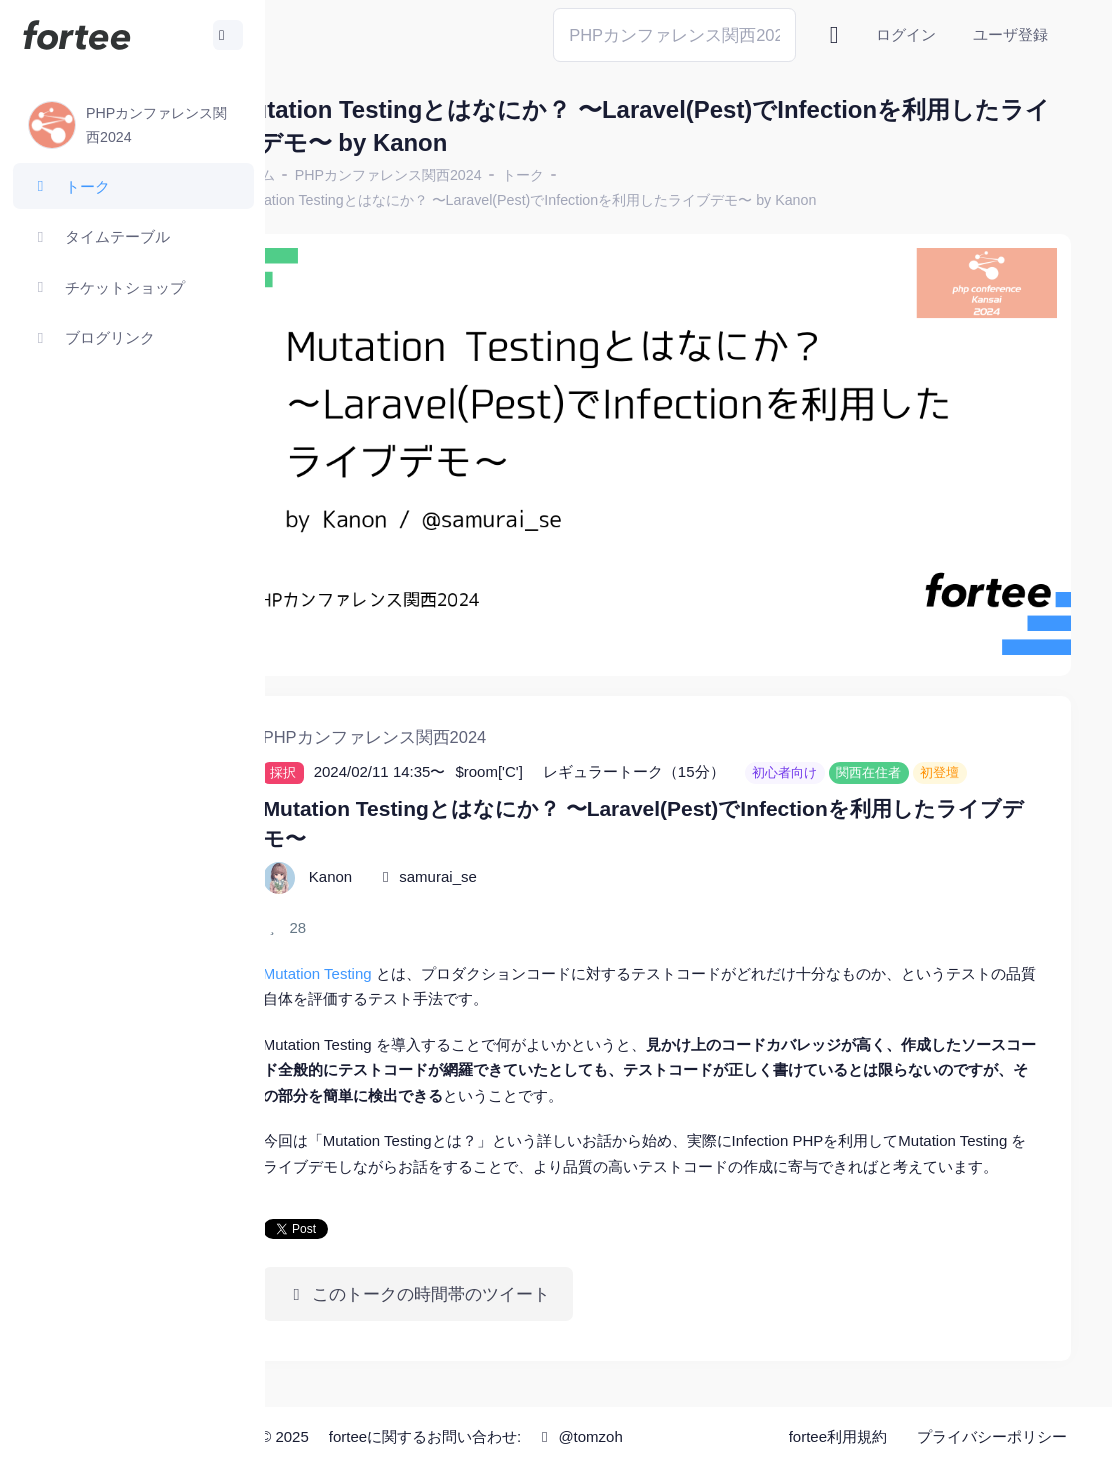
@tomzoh (656, 1436)
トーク (600, 175)
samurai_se (516, 866)
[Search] (674, 34)
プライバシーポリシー (992, 1436)
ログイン (906, 34)
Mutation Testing (394, 963)
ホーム (331, 175)
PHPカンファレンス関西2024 (465, 175)
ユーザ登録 (1010, 34)
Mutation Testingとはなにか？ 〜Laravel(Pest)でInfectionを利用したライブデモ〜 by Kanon (606, 200)
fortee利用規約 (838, 1436)
